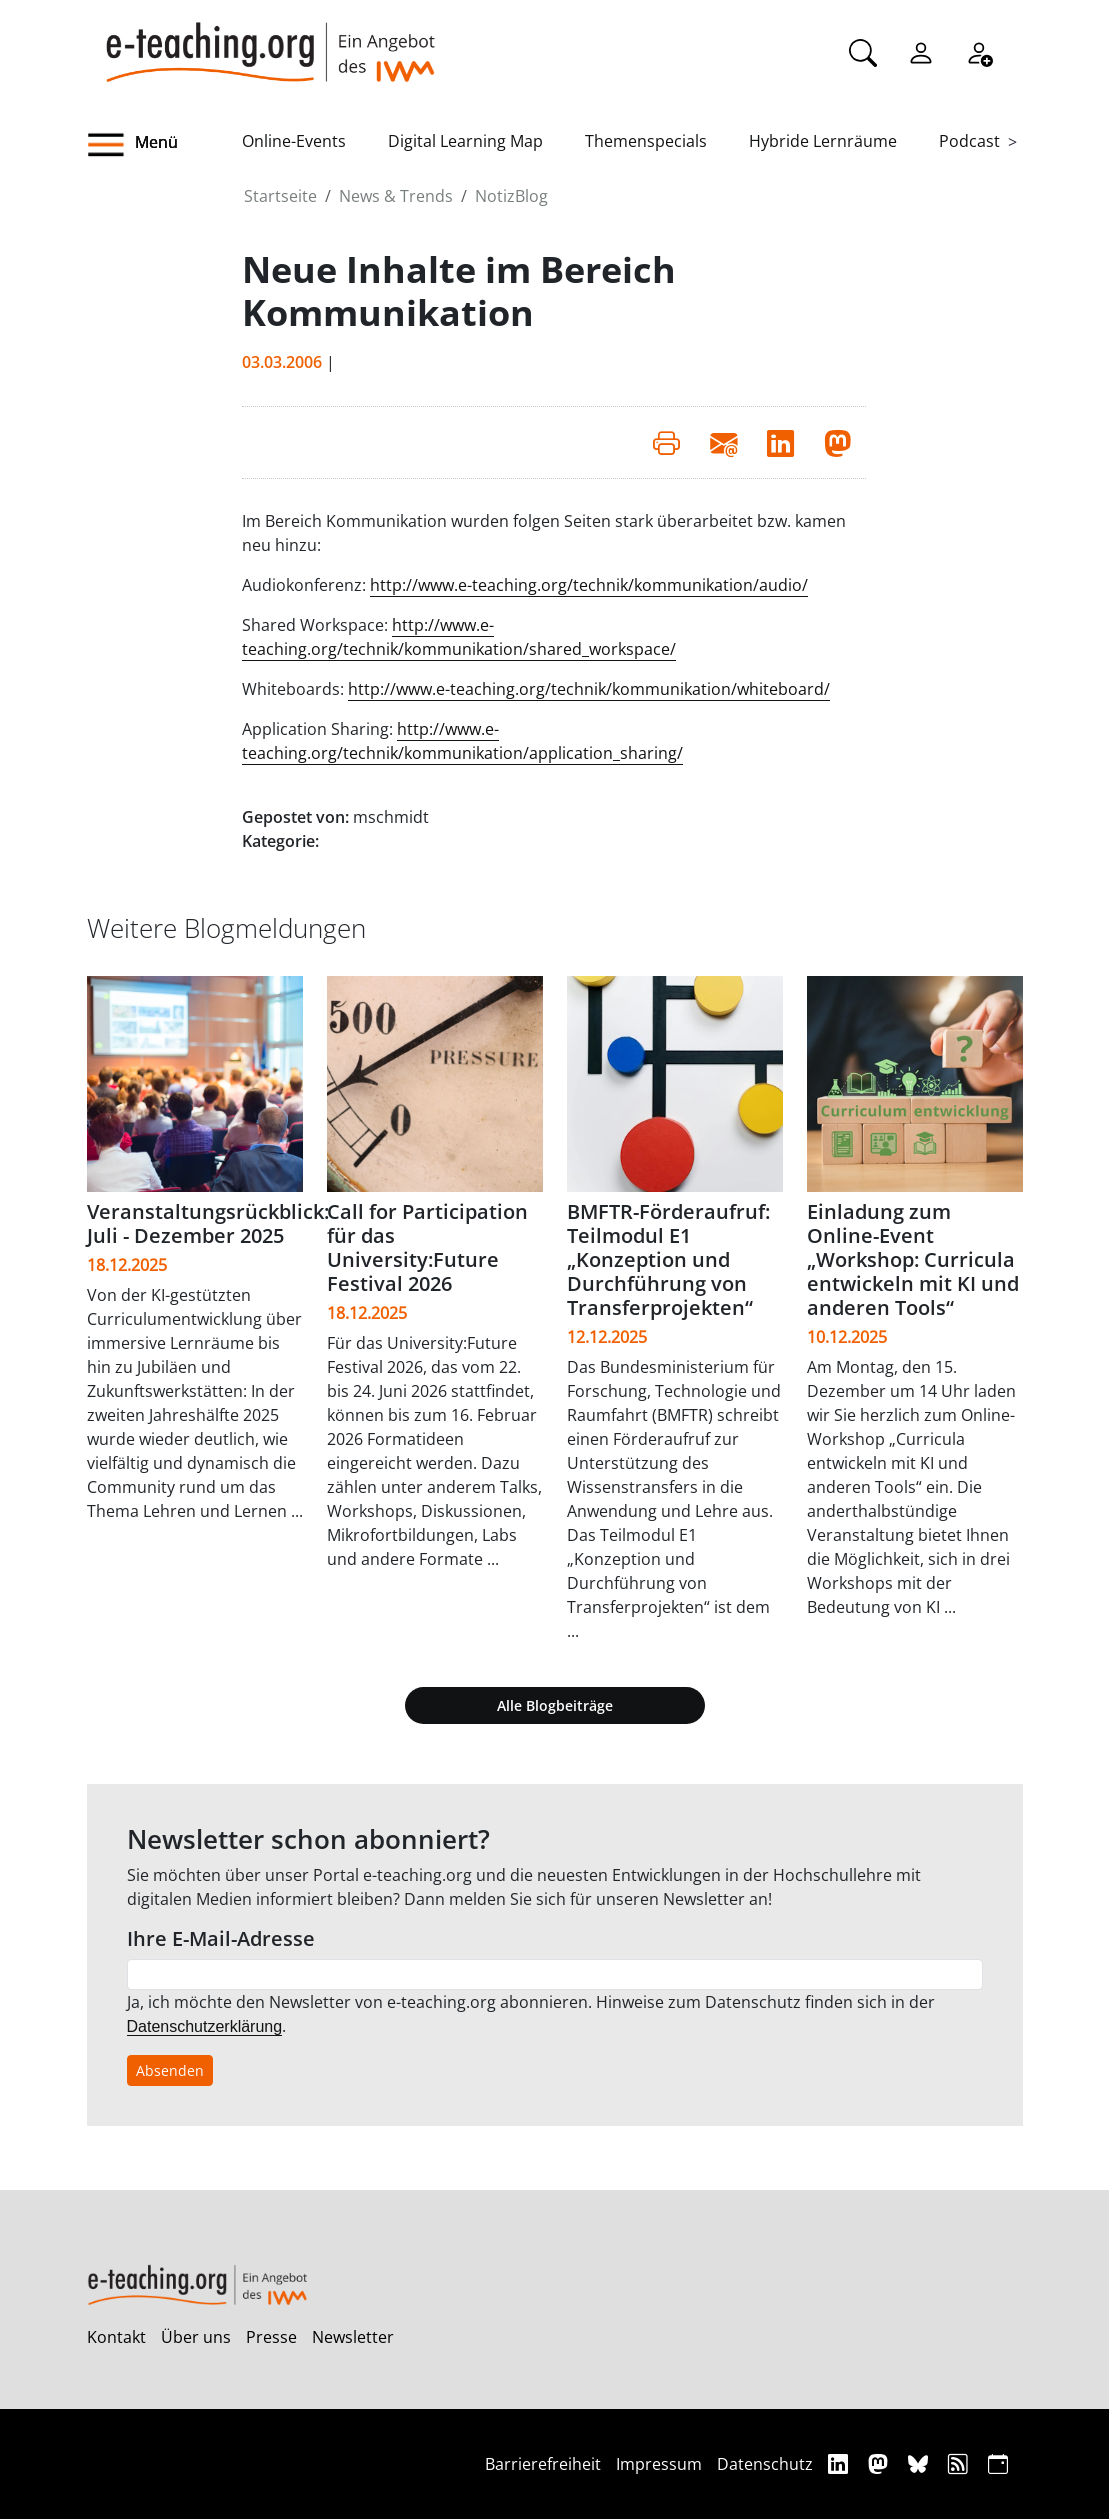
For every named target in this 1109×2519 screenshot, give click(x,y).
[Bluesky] (920, 2463)
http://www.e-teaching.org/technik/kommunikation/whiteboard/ (589, 689)
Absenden (170, 2070)
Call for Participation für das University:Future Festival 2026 (427, 1247)
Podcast (969, 141)
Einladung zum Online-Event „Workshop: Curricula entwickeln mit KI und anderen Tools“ (913, 1259)
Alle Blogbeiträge (555, 1705)
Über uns (196, 2337)
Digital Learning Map (465, 141)
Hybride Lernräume (823, 141)
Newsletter (353, 2337)
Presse (271, 2337)
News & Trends (396, 196)
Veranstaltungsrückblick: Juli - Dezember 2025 (208, 1223)
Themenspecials (646, 141)
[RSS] (960, 2463)
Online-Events (294, 141)
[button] (165, 145)
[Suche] (863, 51)
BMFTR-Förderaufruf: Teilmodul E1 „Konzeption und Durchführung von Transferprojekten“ (668, 1259)
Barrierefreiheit (543, 2464)
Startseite (280, 196)
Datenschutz (765, 2464)
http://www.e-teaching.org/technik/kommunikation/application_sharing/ (462, 741)
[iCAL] (998, 2463)
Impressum (659, 2464)
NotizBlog (511, 196)
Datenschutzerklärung (205, 2026)
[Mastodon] (880, 2463)
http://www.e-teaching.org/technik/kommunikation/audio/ (589, 585)
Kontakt (116, 2337)
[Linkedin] (840, 2463)
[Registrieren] (979, 51)
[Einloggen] (921, 51)
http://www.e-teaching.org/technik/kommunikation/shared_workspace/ (459, 637)
